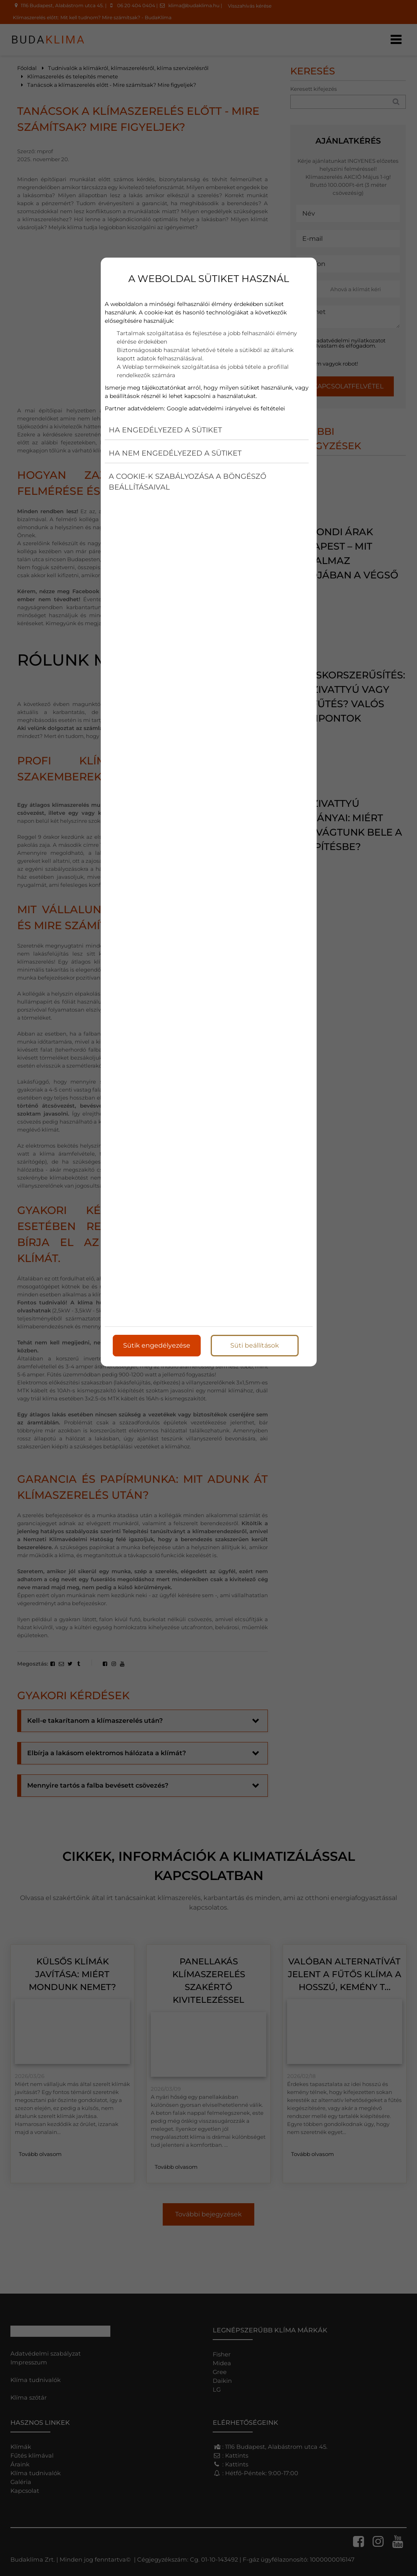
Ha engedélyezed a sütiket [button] (165, 428)
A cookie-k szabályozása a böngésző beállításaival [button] (187, 480)
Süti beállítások (254, 1344)
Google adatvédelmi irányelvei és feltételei (226, 406)
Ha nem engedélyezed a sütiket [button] (175, 451)
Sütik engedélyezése (156, 1344)
